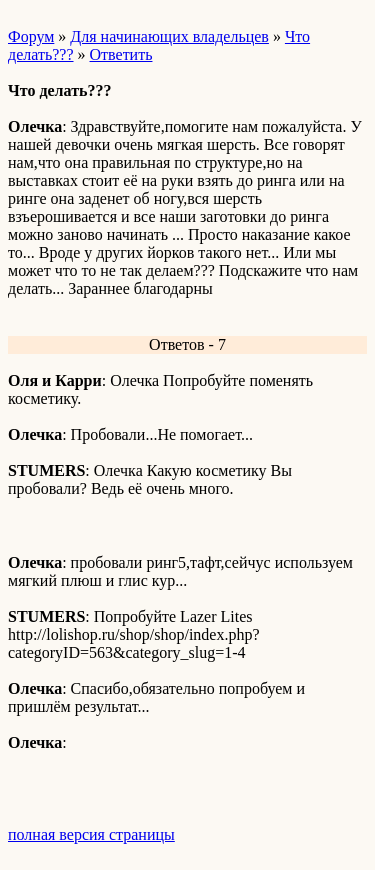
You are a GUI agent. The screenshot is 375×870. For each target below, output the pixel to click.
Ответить (121, 54)
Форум (31, 36)
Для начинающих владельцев (169, 36)
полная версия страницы (91, 834)
